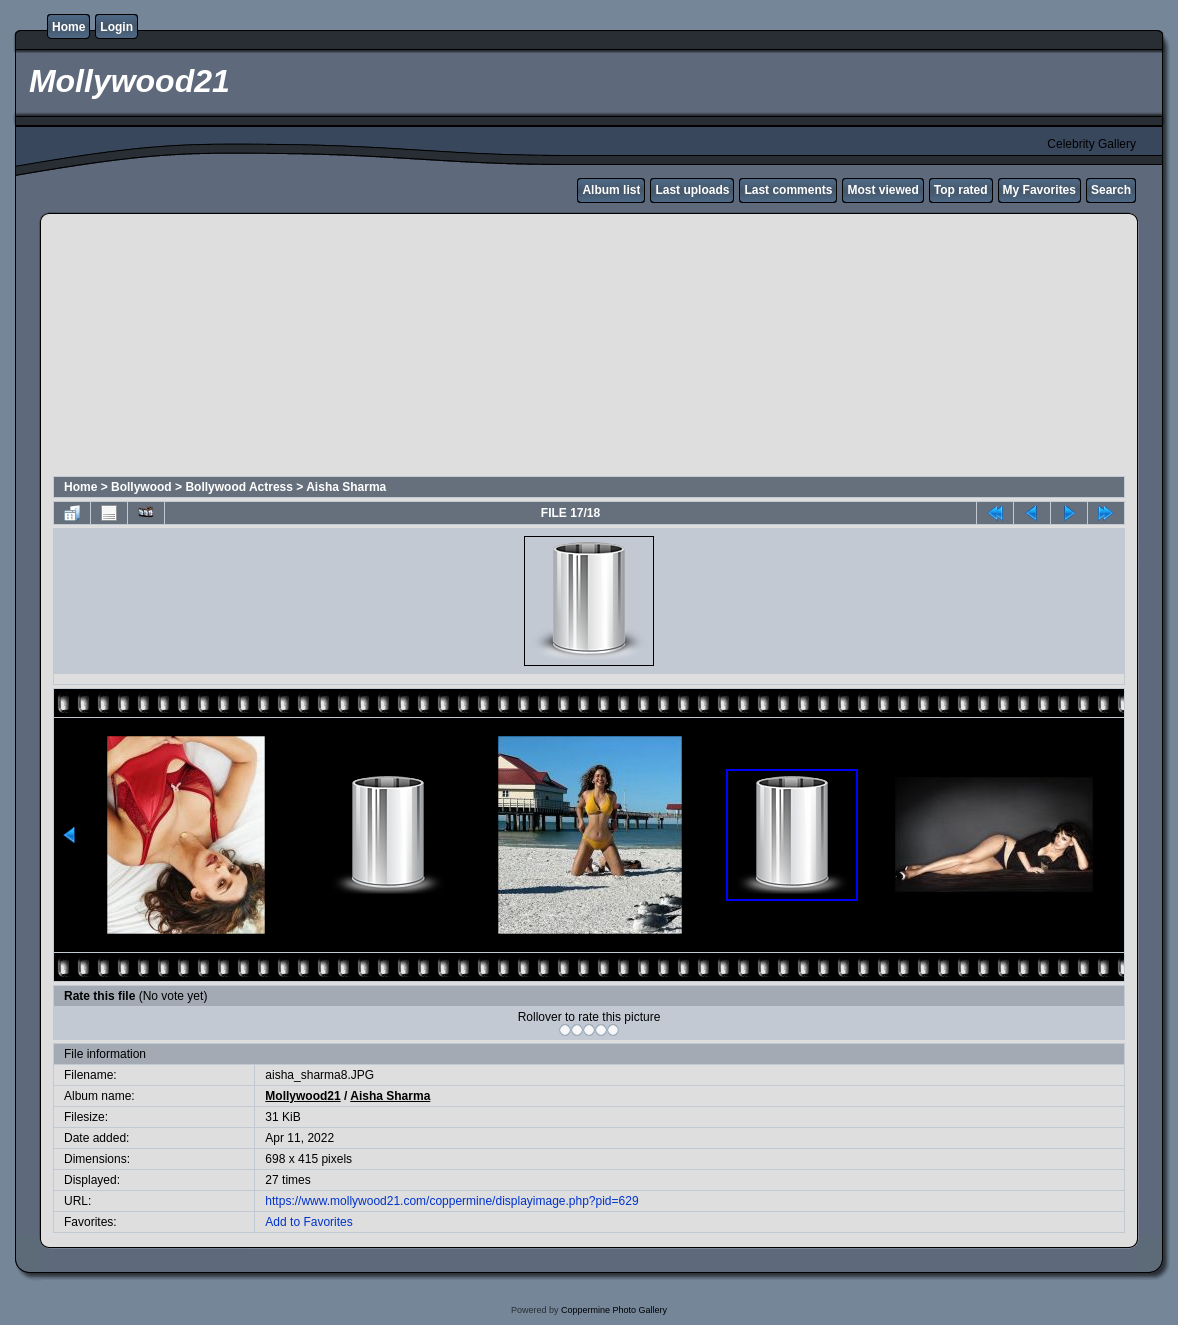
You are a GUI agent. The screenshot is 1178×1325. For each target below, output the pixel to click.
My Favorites (1039, 190)
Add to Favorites (308, 1222)
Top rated (961, 190)
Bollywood (141, 487)
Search (1111, 190)
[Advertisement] (537, 348)
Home (68, 27)
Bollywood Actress (239, 487)
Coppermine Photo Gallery (614, 1310)
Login (116, 27)
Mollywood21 (302, 1096)
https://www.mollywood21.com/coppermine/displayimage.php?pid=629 (451, 1201)
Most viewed (882, 190)
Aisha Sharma (346, 487)
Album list (611, 190)
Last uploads (692, 190)
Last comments (788, 190)
